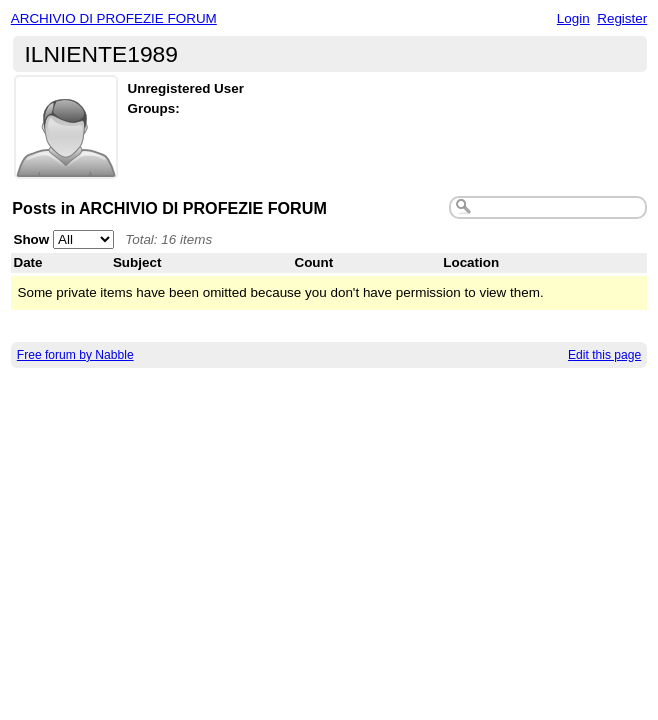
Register (622, 18)
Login (573, 18)
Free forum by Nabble (75, 355)
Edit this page (604, 355)
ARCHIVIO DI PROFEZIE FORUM (114, 18)
